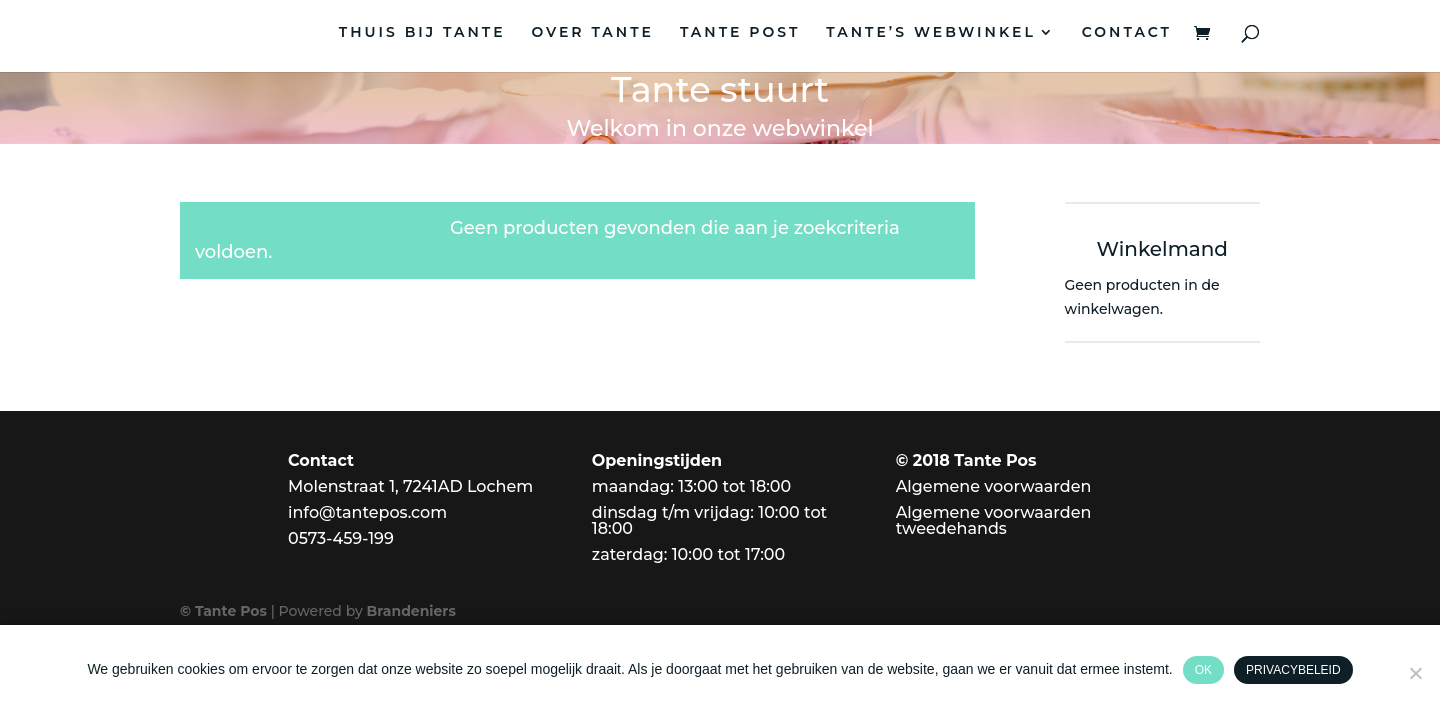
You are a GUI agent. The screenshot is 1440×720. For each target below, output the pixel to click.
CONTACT (1127, 33)
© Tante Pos (223, 611)
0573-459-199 (341, 538)
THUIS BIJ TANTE (422, 33)
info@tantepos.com (367, 512)
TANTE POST (740, 33)
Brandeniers (411, 611)
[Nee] (1415, 673)
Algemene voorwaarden (994, 486)
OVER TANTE (592, 33)
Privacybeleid (1293, 670)
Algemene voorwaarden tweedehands (994, 520)
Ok (1203, 670)
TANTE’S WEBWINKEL (931, 33)
